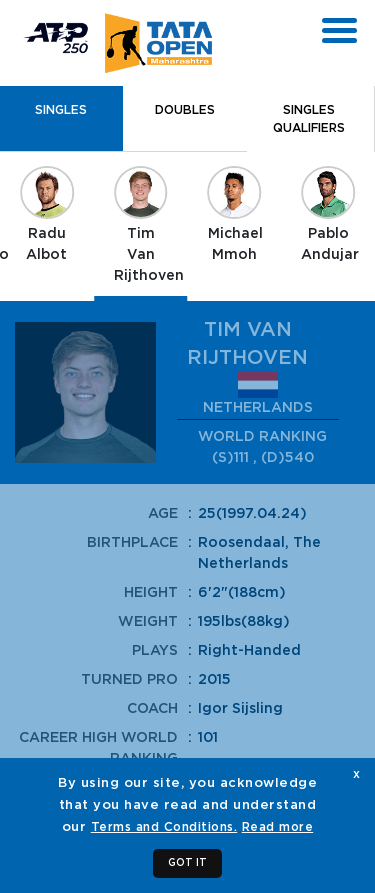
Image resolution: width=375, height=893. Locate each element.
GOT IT (187, 863)
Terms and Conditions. (164, 827)
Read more (278, 827)
